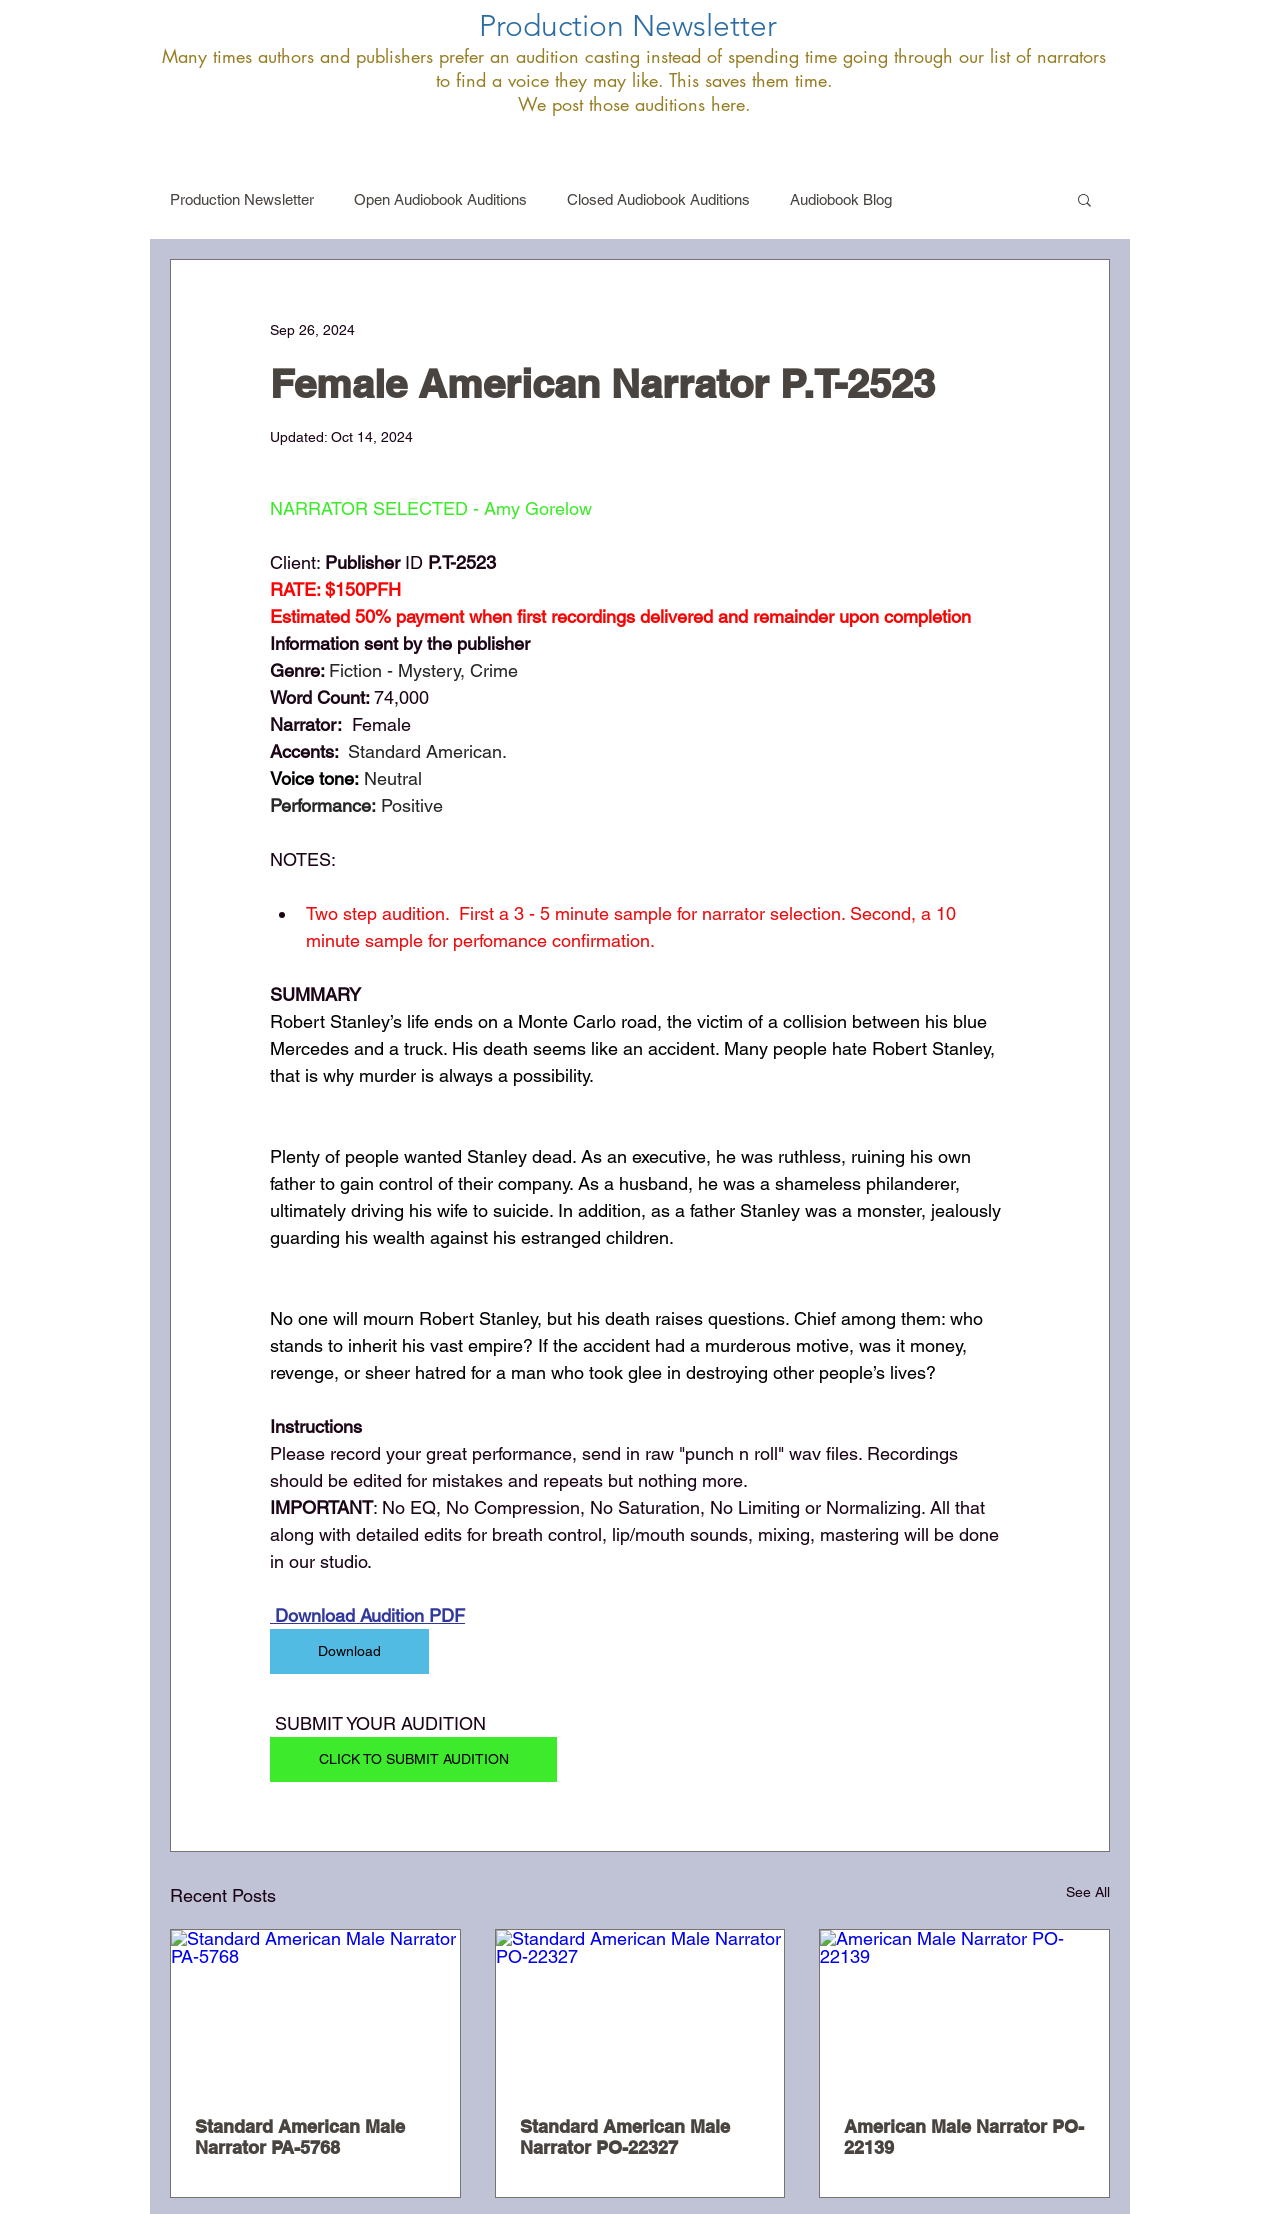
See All (1088, 1892)
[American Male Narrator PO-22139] (964, 2011)
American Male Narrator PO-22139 (964, 2137)
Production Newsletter (242, 199)
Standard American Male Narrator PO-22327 (625, 2137)
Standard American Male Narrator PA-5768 (300, 2137)
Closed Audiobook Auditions (658, 199)
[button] (1084, 199)
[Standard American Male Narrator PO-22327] (640, 2011)
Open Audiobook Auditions (440, 199)
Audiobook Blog (841, 199)
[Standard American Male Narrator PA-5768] (315, 2011)
